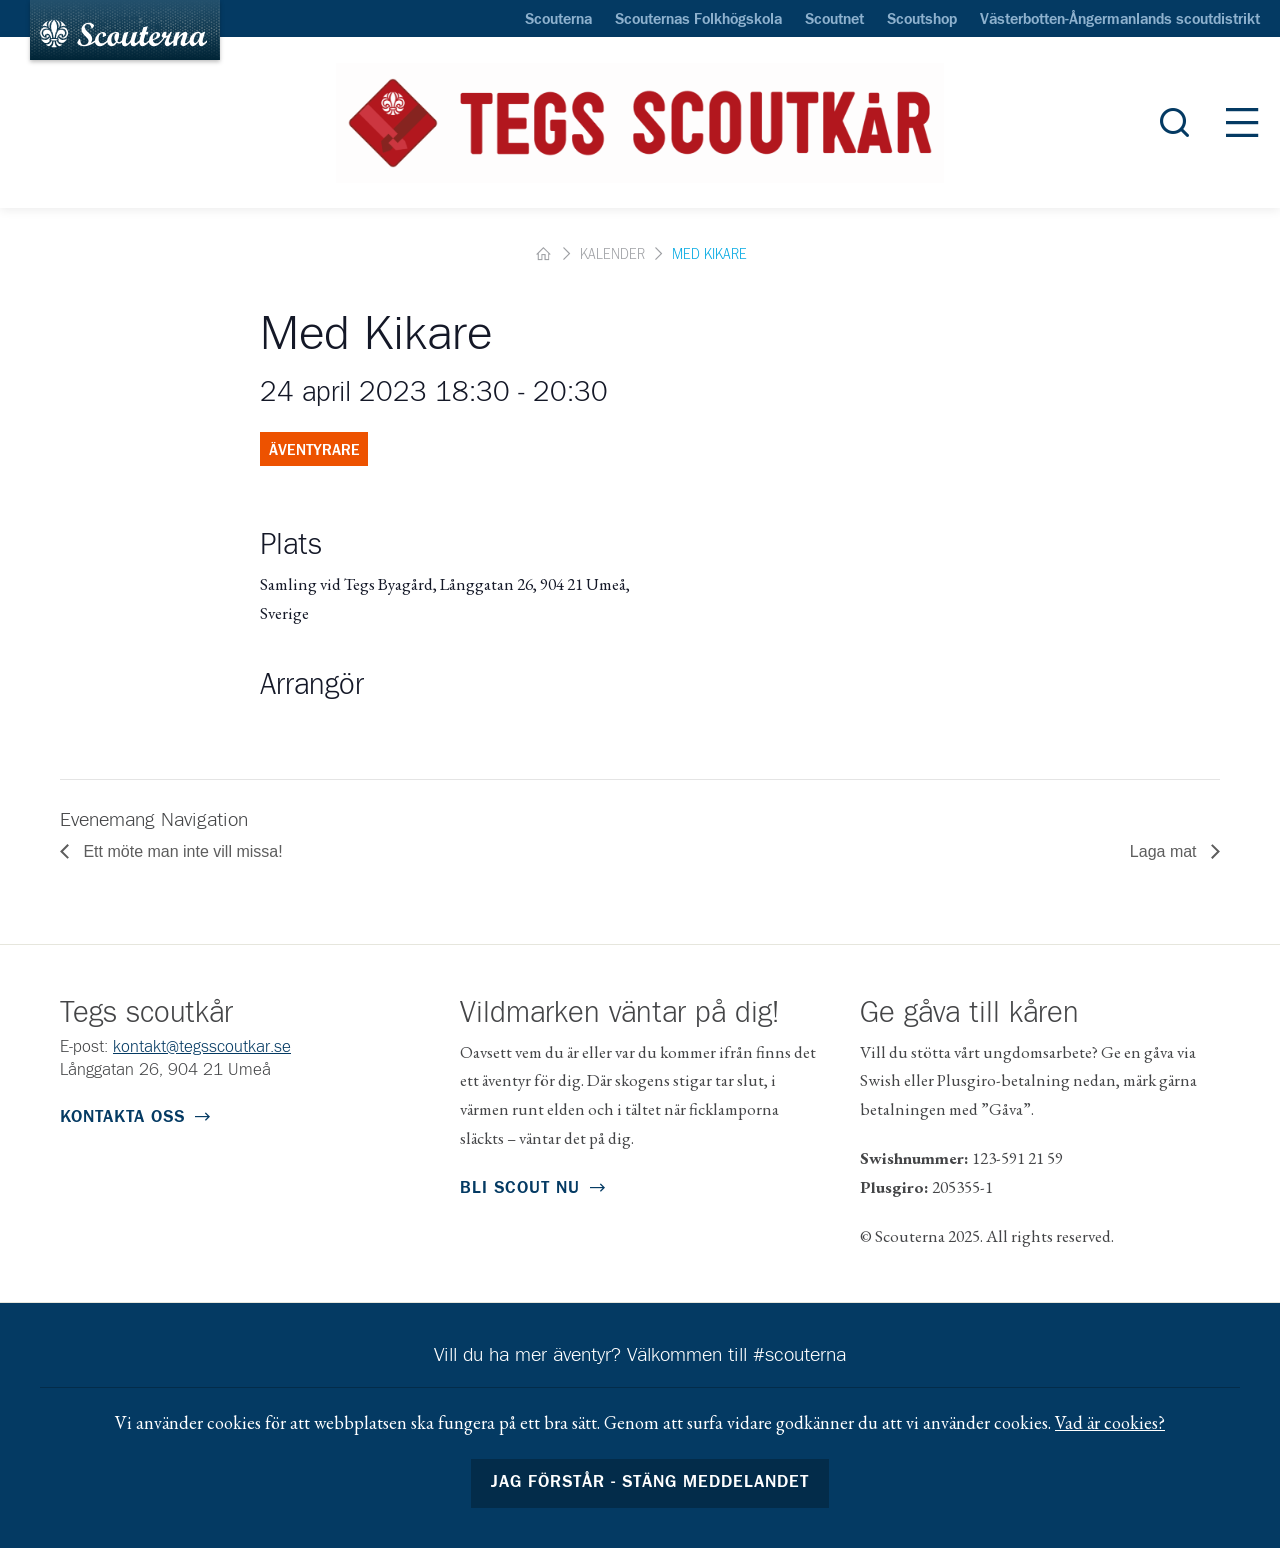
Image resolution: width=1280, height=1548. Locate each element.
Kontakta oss (122, 1117)
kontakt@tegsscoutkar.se (202, 1047)
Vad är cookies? (1110, 1422)
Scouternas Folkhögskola (698, 20)
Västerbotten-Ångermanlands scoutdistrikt (1120, 20)
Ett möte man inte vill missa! (181, 851)
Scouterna (558, 20)
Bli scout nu (520, 1188)
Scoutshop (922, 20)
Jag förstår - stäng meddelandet (650, 1482)
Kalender (612, 255)
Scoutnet (834, 20)
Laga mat (1165, 851)
